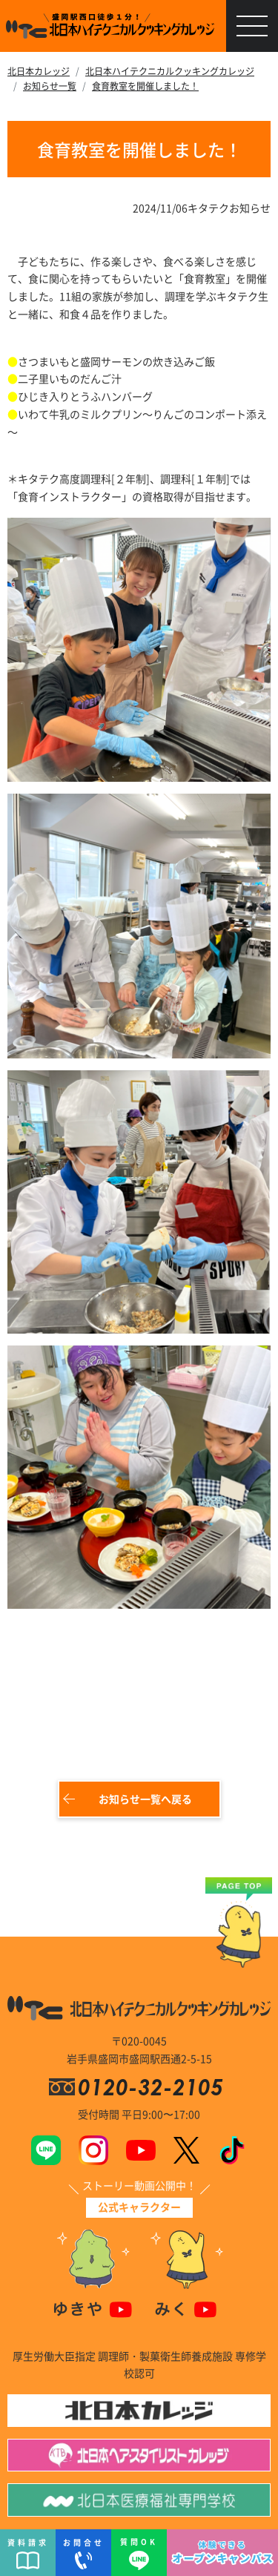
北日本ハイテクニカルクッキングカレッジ (169, 71)
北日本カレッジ (38, 71)
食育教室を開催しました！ (145, 85)
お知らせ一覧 (49, 85)
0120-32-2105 (153, 2087)
